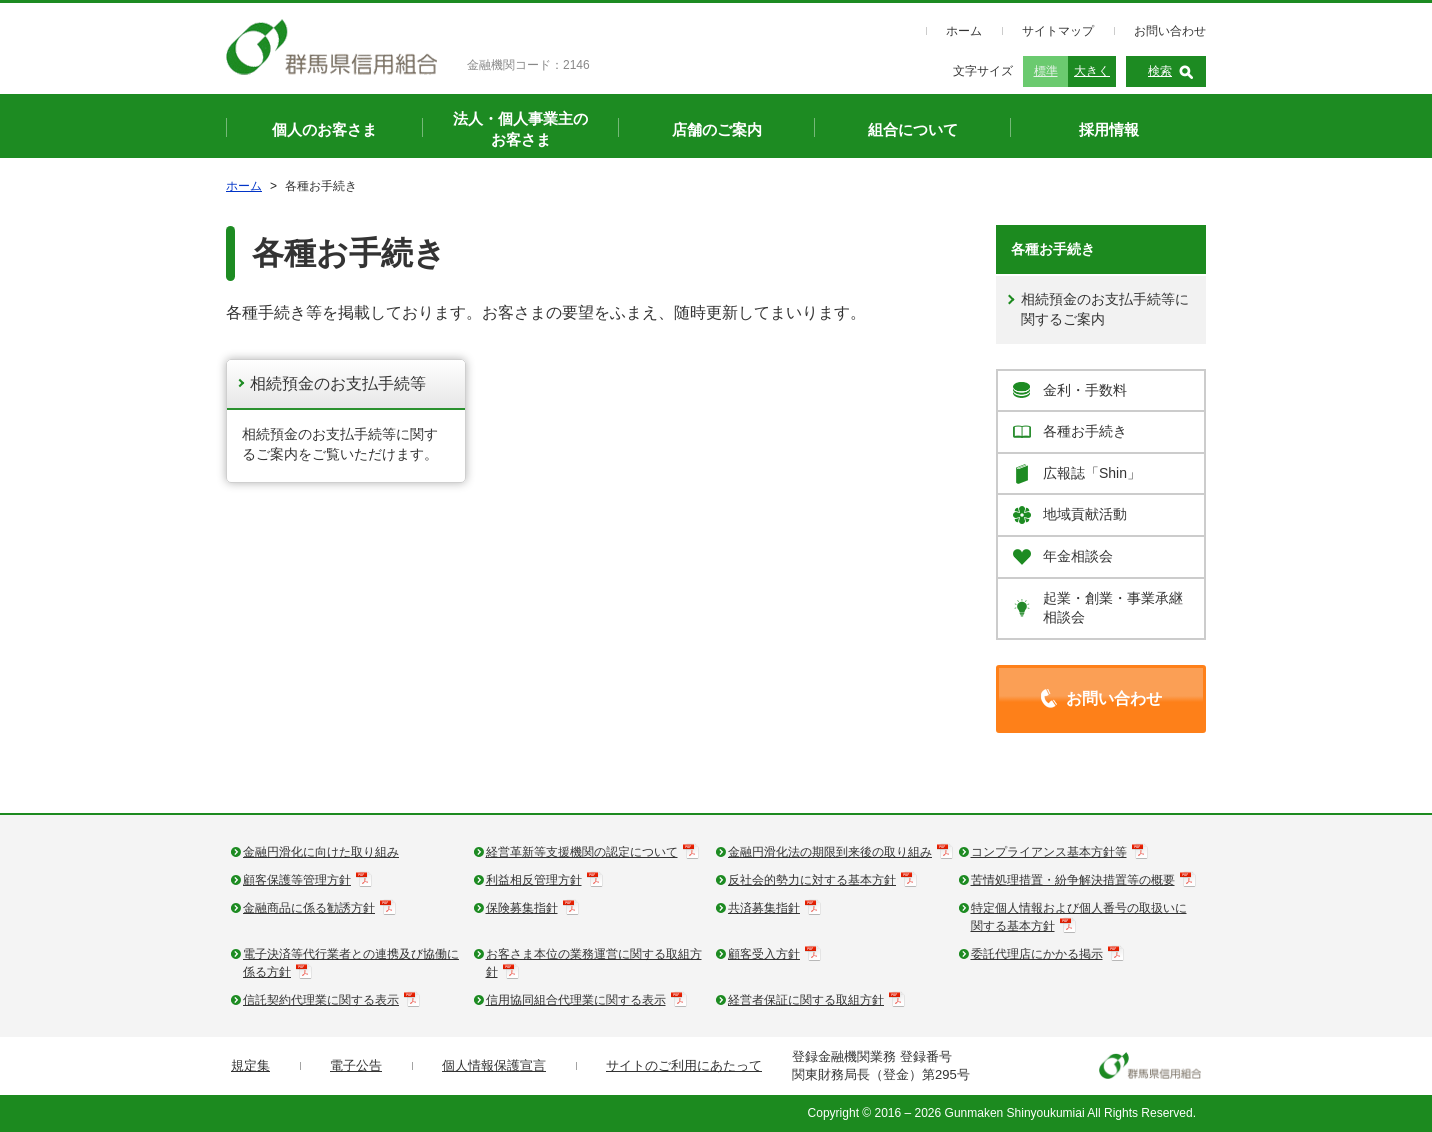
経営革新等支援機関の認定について (582, 852)
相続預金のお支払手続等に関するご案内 (1105, 309)
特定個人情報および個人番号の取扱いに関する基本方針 (1079, 917)
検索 (1160, 71)
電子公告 (356, 1065)
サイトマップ (1058, 31)
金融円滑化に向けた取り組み (321, 852)
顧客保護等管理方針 (297, 880)
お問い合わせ (1170, 31)
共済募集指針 (764, 908)
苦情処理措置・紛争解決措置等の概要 (1073, 880)
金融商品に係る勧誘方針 (309, 908)
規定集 (250, 1065)
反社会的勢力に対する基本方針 (812, 880)
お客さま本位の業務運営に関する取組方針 (594, 963)
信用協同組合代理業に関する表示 (576, 1000)
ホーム (964, 31)
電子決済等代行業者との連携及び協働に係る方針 (351, 963)
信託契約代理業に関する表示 (321, 1000)
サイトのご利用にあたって (684, 1065)
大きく (1092, 71)
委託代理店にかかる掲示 (1037, 954)
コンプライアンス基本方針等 (1049, 852)
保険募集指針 (522, 908)
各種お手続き (1053, 249)
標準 (1046, 71)
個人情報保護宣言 (494, 1065)
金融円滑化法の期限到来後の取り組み (830, 852)
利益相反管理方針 (534, 880)
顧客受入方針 (764, 954)
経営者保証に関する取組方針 (806, 1000)
